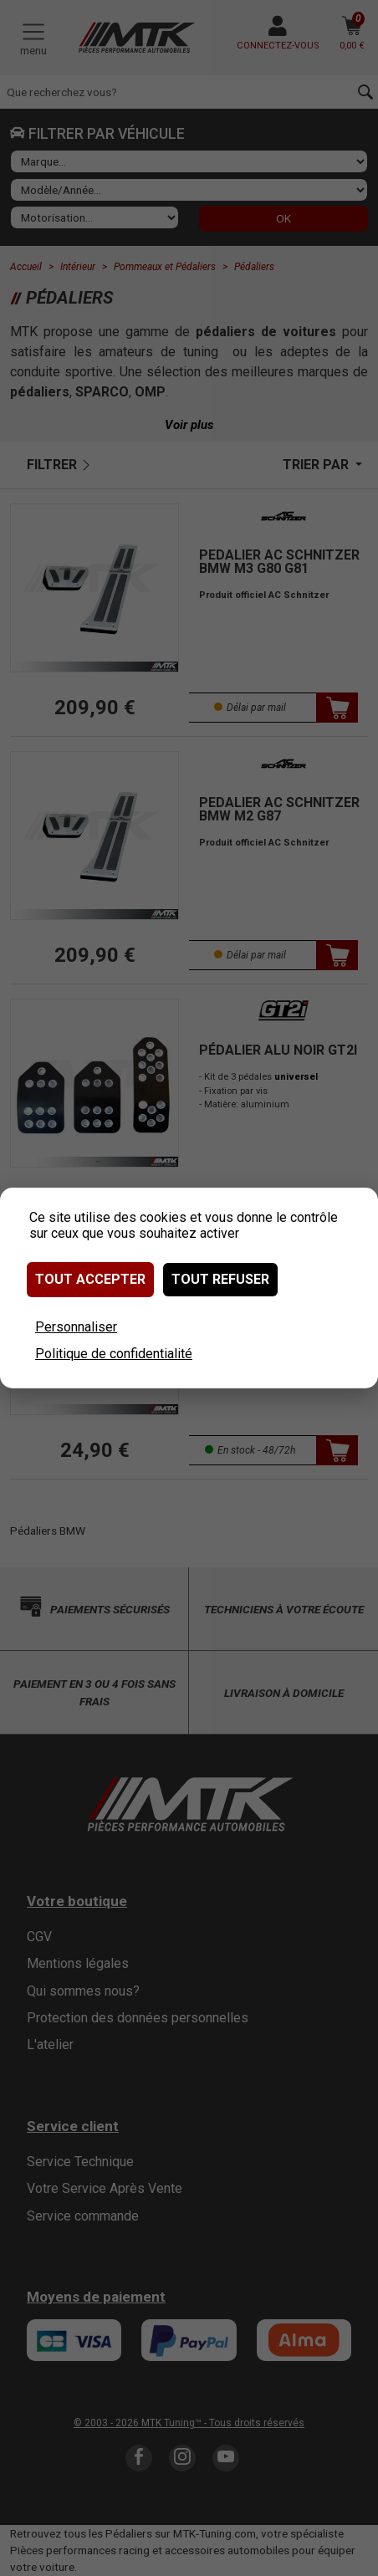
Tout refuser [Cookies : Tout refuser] (220, 1279)
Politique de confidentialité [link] (113, 1354)
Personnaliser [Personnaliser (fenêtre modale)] (76, 1327)
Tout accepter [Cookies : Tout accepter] (90, 1279)
